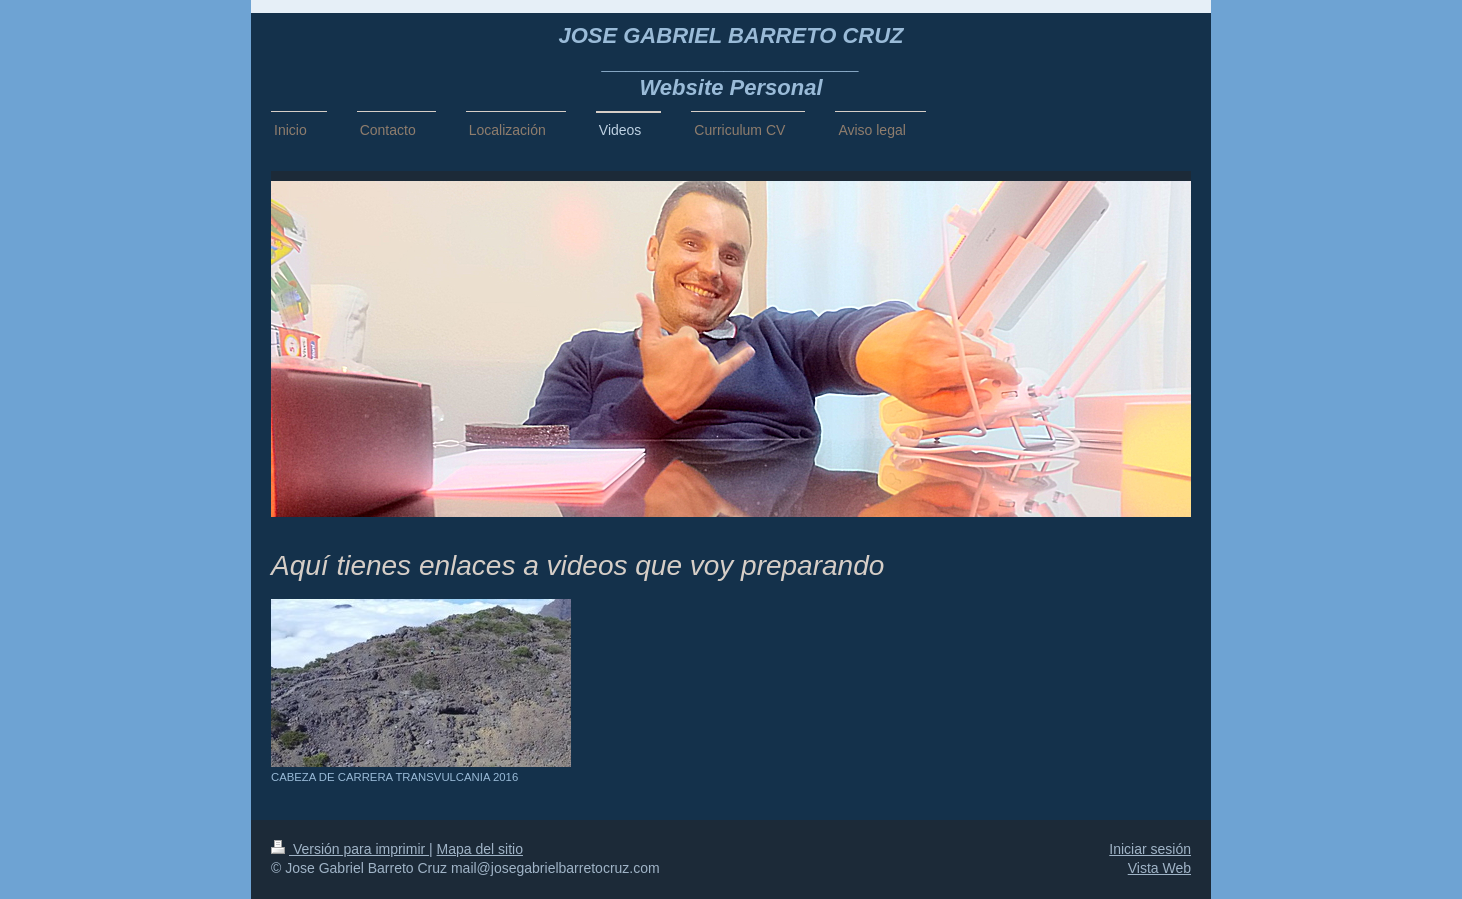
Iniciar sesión (1150, 849)
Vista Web (1159, 868)
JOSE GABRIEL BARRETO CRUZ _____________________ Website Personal (730, 61)
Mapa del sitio (480, 849)
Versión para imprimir (350, 849)
